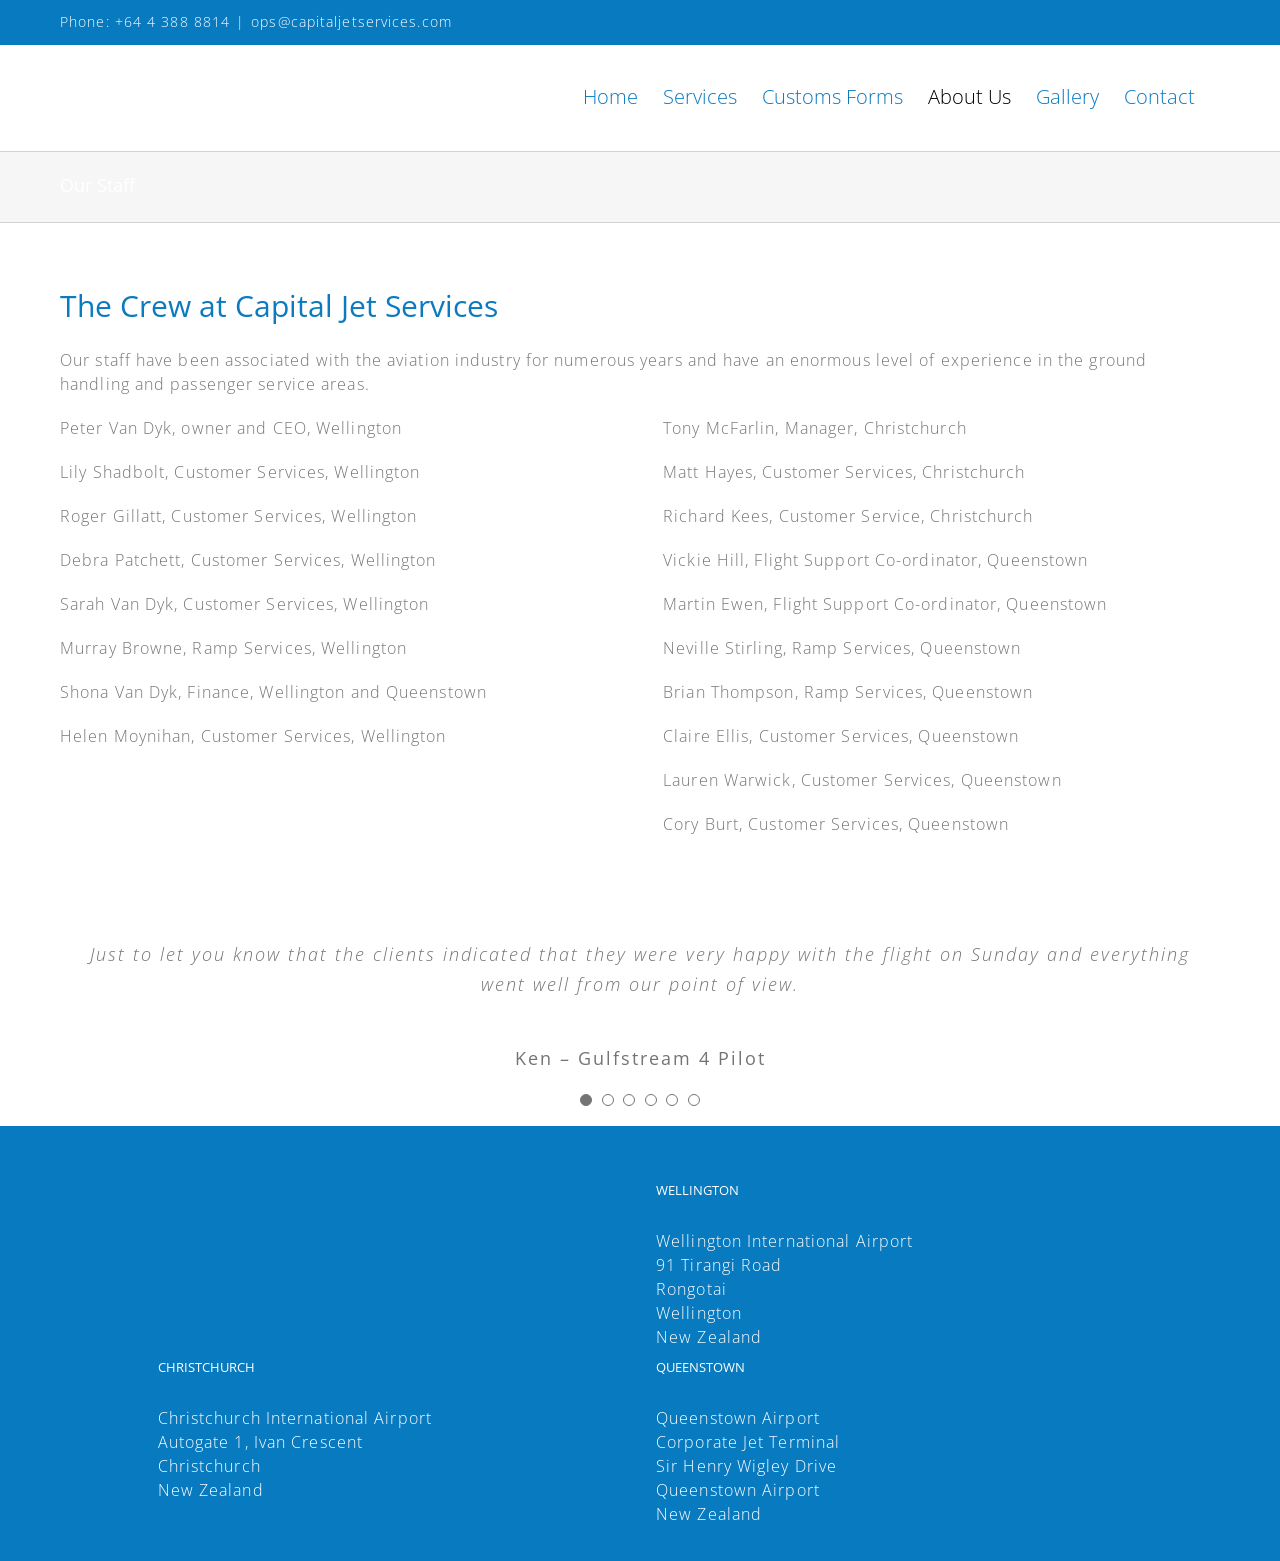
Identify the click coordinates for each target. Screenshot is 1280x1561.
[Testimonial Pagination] (586, 1100)
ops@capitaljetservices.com (351, 21)
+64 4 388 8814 (172, 21)
